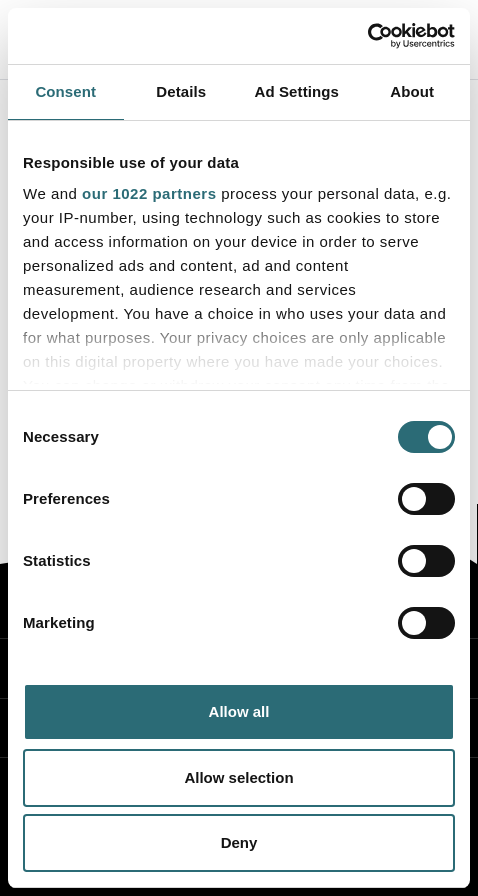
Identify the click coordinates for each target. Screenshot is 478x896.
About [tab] (412, 91)
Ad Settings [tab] (297, 91)
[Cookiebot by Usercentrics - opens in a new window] (367, 36)
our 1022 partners (149, 193)
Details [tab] (181, 91)
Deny (239, 842)
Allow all (239, 711)
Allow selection (238, 777)
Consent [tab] (65, 91)
